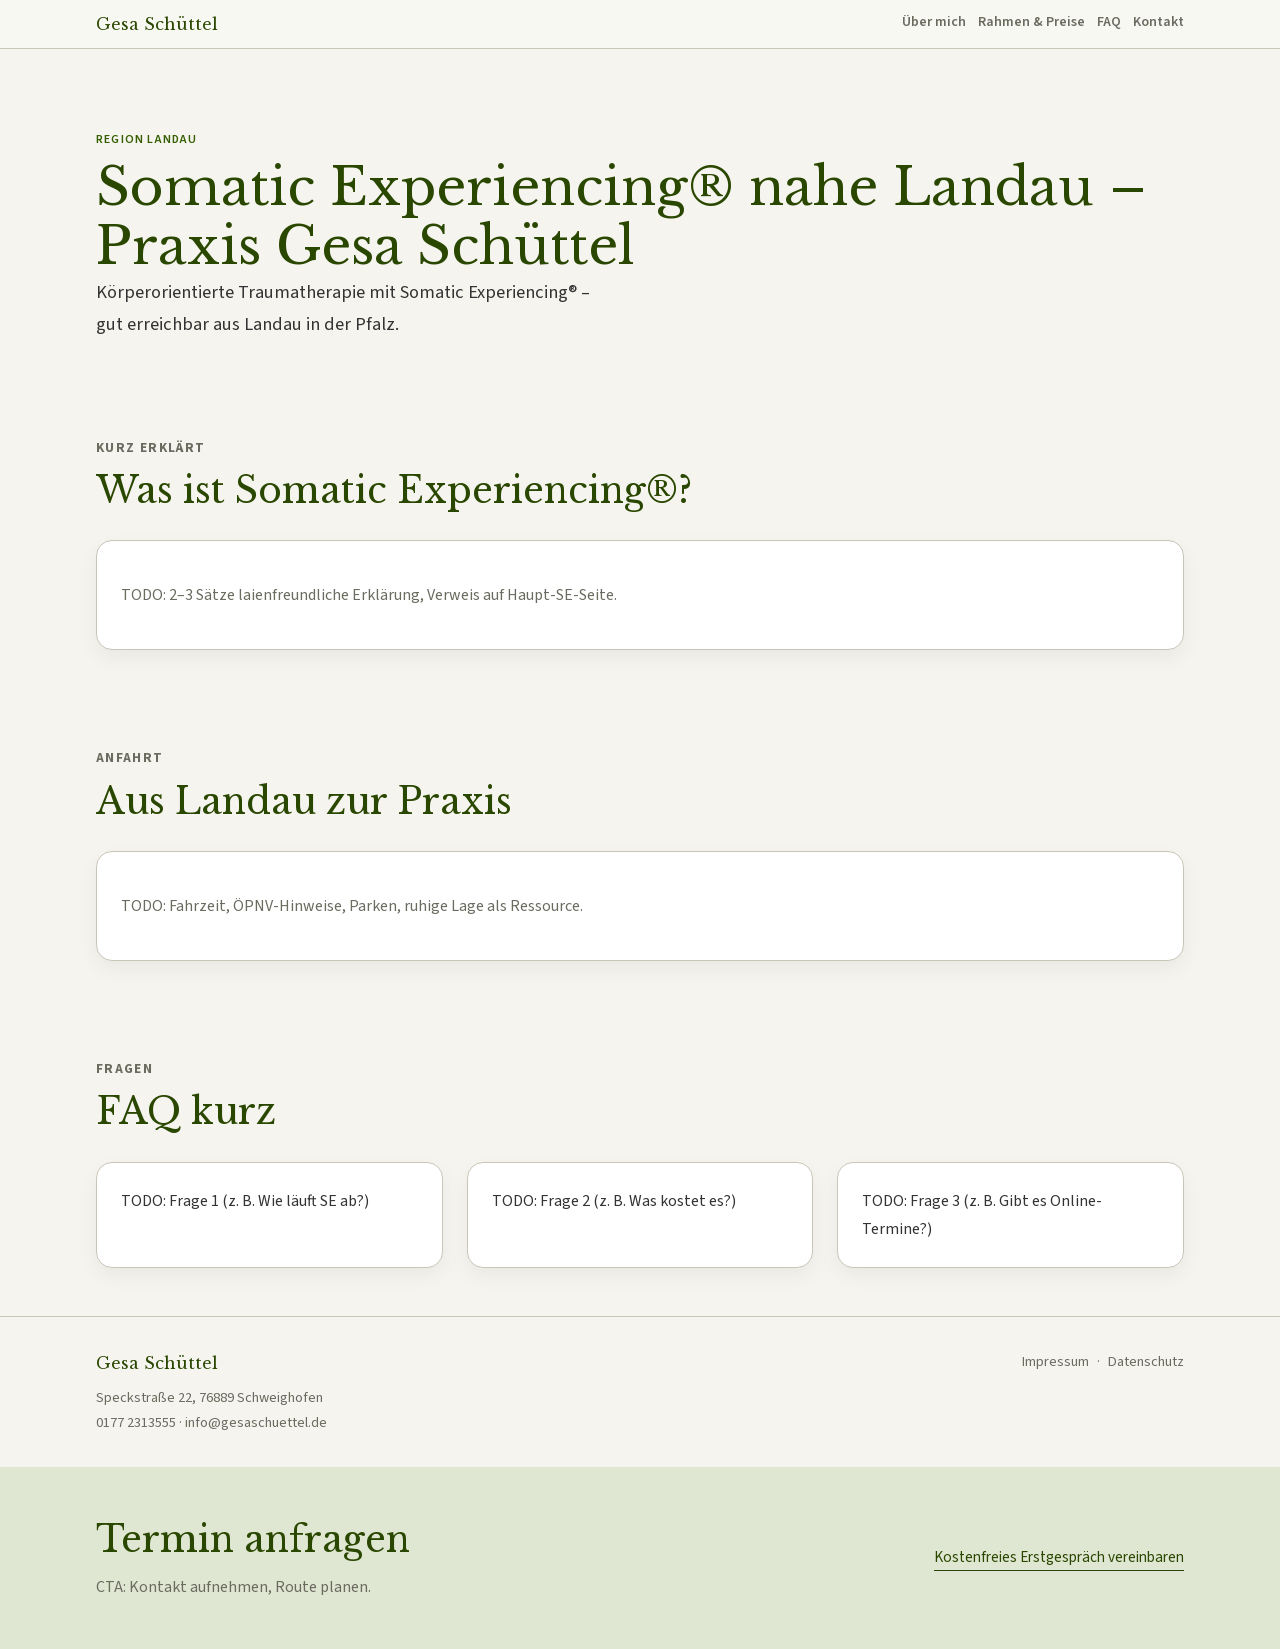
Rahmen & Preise (1031, 22)
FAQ (1109, 22)
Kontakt (1158, 22)
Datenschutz (1146, 1361)
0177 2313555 (136, 1422)
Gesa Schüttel (157, 24)
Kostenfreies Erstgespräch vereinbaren (1059, 1557)
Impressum (1055, 1361)
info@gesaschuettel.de (256, 1422)
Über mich (934, 22)
